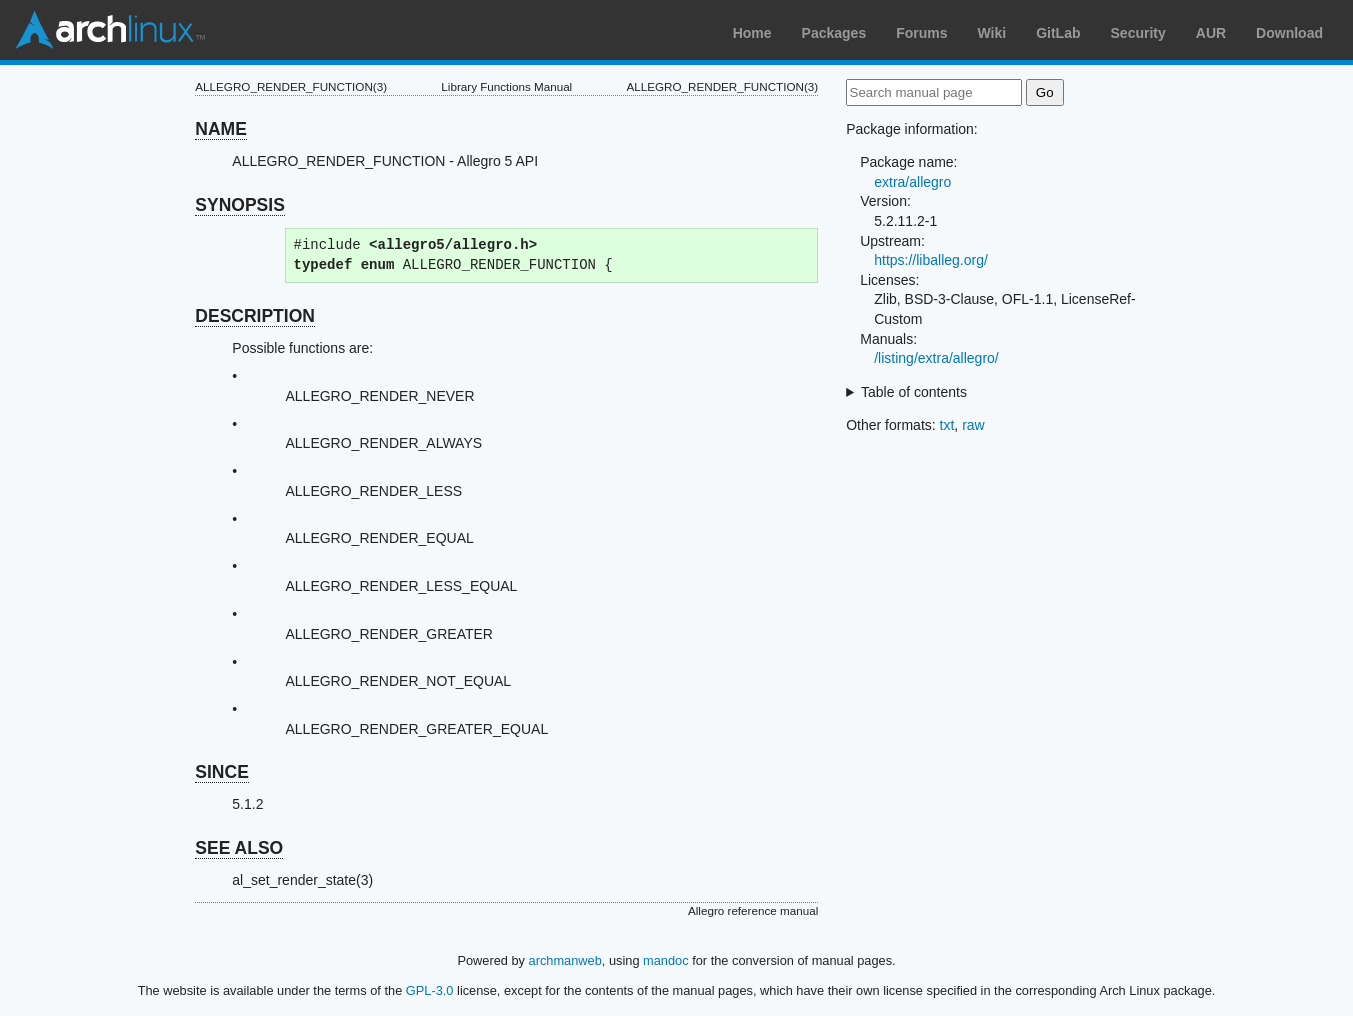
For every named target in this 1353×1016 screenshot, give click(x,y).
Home (752, 33)
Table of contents (914, 392)
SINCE (221, 772)
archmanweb (565, 960)
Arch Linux (110, 30)
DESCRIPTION (255, 316)
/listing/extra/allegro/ (936, 358)
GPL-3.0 (430, 990)
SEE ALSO (239, 848)
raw (973, 425)
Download (1289, 33)
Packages (834, 33)
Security (1138, 33)
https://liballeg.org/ (931, 260)
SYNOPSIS (239, 205)
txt (947, 425)
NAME (221, 129)
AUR (1211, 33)
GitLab (1058, 33)
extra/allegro (912, 182)
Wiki (992, 33)
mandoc (666, 960)
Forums (921, 33)
